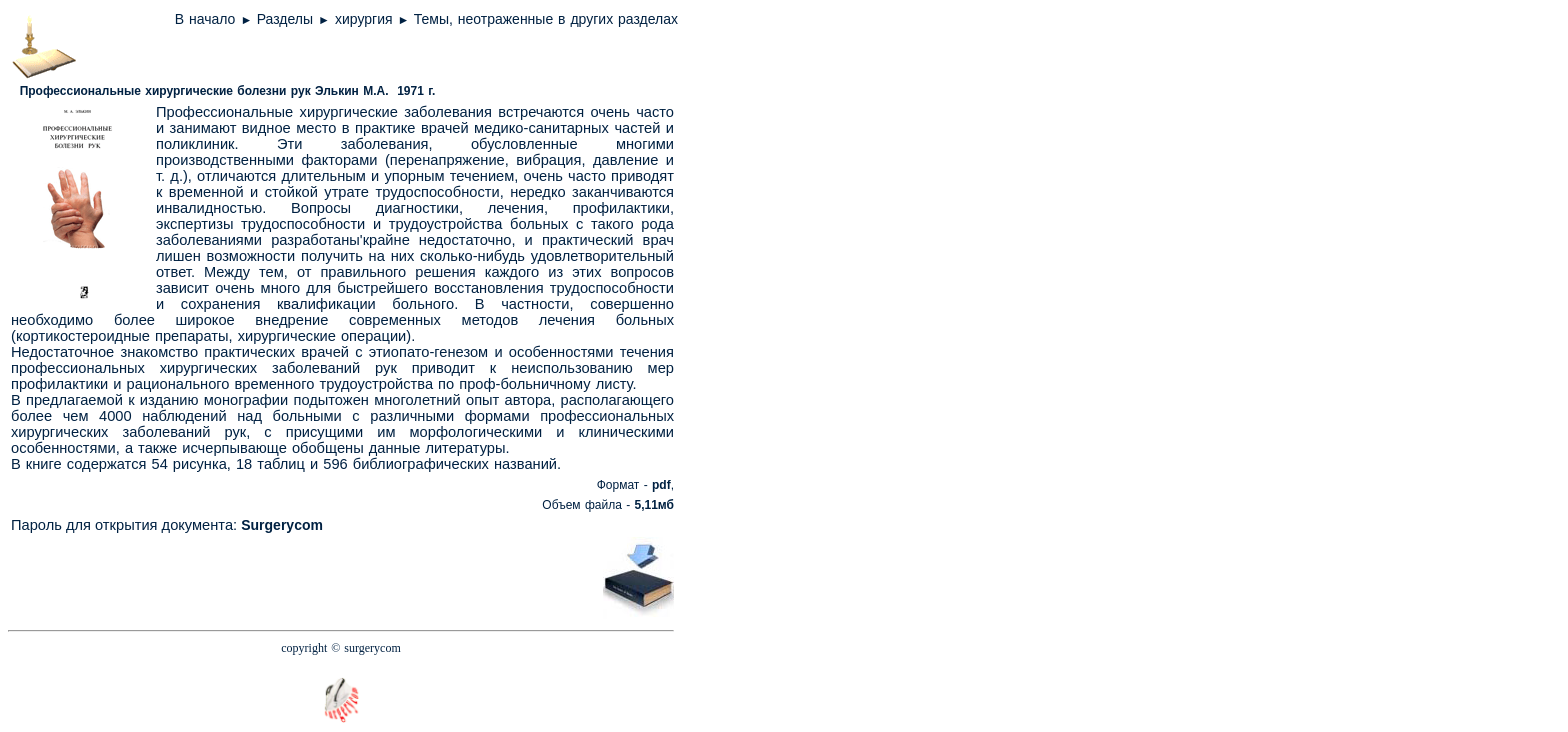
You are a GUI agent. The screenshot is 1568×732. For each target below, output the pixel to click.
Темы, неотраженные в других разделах (546, 19)
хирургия (366, 19)
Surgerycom (282, 525)
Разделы (285, 19)
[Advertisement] (365, 576)
